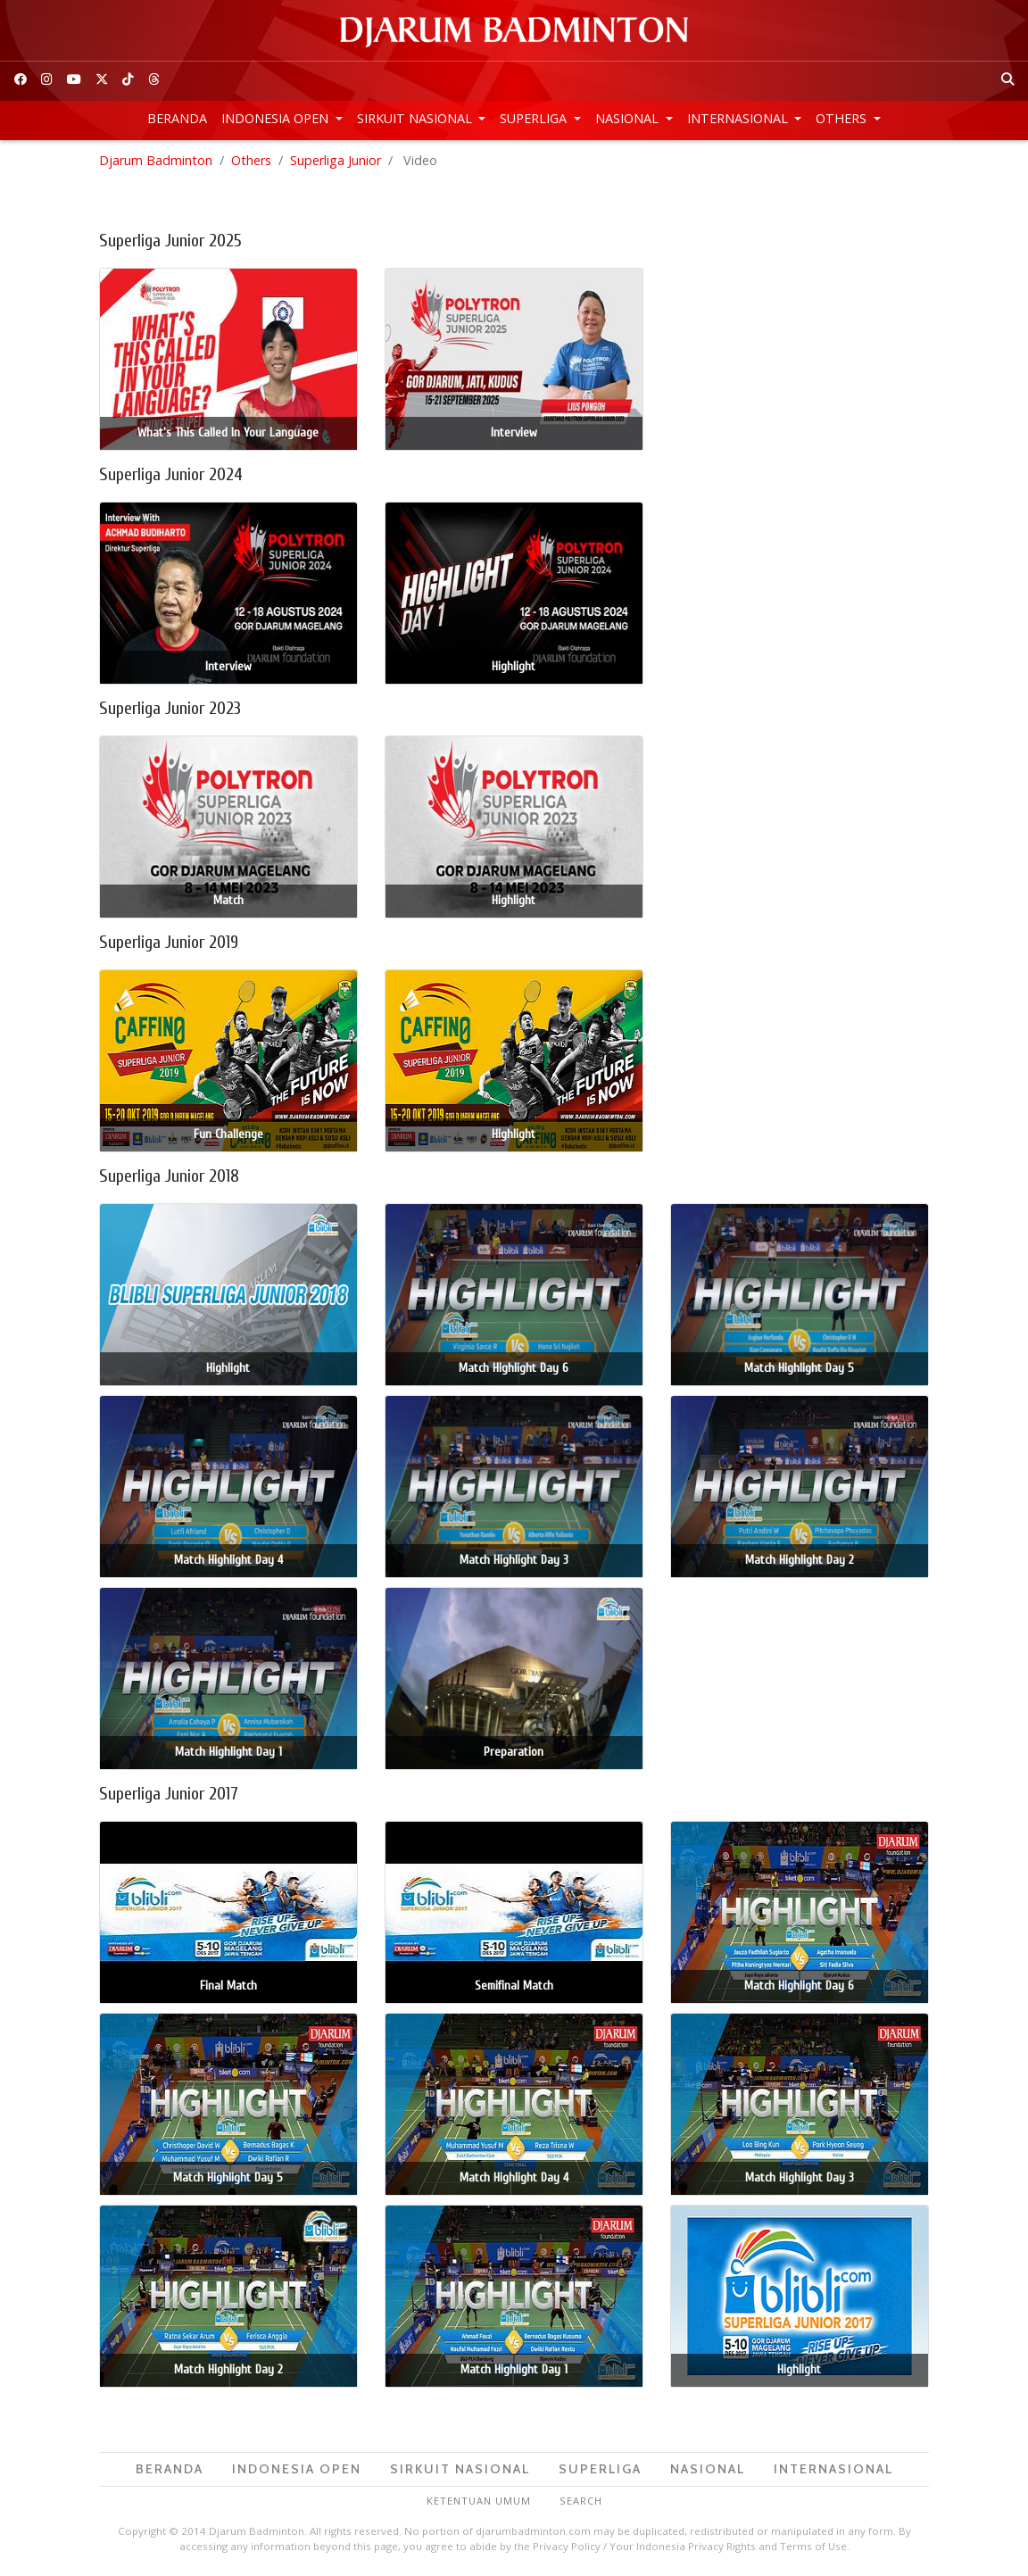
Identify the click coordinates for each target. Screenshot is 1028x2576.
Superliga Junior (335, 160)
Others (843, 118)
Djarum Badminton (155, 160)
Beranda (177, 118)
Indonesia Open (276, 118)
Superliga (535, 118)
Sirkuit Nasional (416, 118)
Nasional (628, 118)
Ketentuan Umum (479, 2500)
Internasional (739, 118)
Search (581, 2500)
